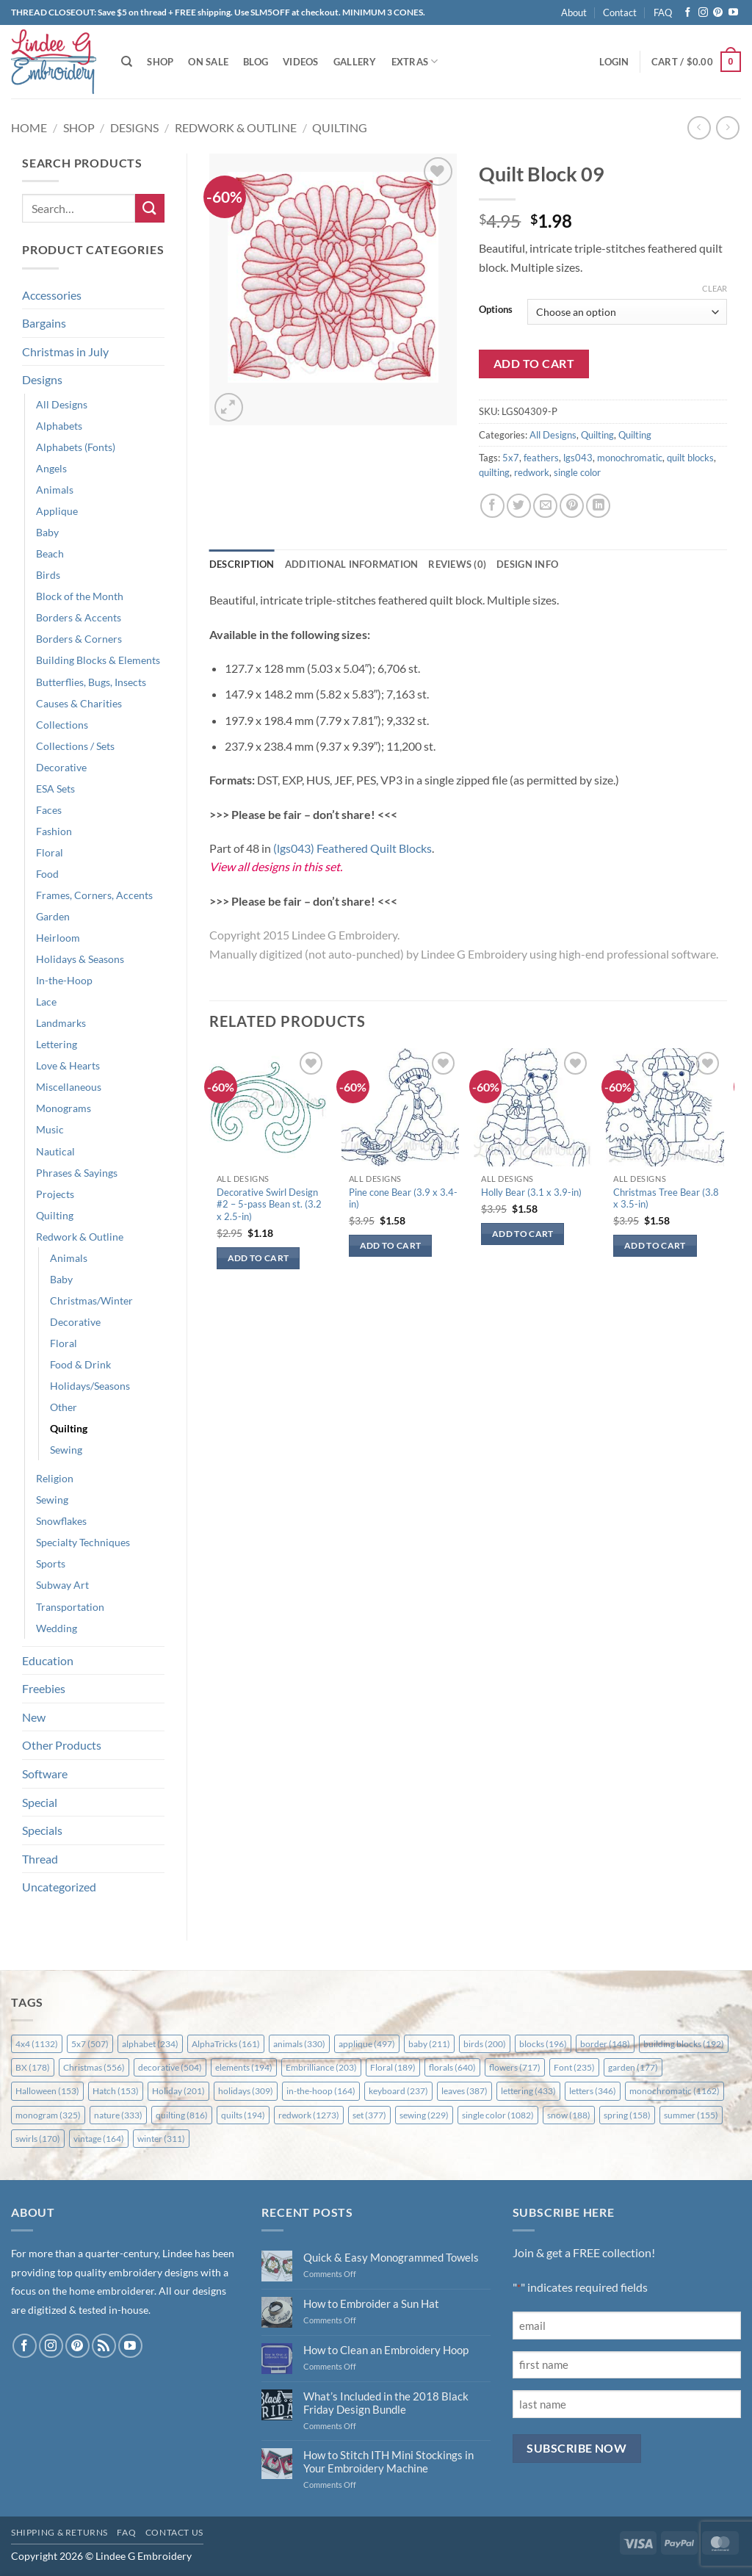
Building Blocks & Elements (98, 660)
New (34, 1717)
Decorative (61, 767)
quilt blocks (690, 457)
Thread (40, 1859)
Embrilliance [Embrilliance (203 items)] (321, 2067)
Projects (55, 1194)
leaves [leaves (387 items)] (464, 2090)
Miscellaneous (68, 1086)
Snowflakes (61, 1521)
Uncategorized (59, 1887)
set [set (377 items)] (369, 2115)
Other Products (61, 1745)
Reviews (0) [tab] (457, 564)
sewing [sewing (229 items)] (424, 2115)
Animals (54, 489)
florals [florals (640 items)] (452, 2067)
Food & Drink (80, 1364)
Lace (46, 1001)
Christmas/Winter (91, 1300)
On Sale (208, 62)
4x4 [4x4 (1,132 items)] (36, 2043)
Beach (50, 553)
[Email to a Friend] (545, 506)
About (574, 12)
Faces (49, 810)
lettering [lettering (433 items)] (528, 2090)
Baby (47, 532)
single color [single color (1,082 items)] (498, 2115)
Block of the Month (79, 596)
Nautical (55, 1151)
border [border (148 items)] (605, 2043)
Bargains (44, 323)
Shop (160, 62)
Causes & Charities (79, 703)
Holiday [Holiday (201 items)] (178, 2090)
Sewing (66, 1449)
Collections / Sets (75, 746)
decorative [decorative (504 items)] (170, 2067)
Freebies (43, 1688)
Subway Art (62, 1585)
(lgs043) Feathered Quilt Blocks (352, 848)
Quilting (339, 127)
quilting (494, 472)
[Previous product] (727, 127)
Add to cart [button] (258, 1258)
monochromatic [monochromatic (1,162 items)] (674, 2090)
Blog (255, 62)
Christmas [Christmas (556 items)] (94, 2067)
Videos (301, 62)
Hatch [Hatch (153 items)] (116, 2090)
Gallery (355, 62)
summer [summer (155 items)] (691, 2115)
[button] (614, 61)
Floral (49, 852)
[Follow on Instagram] (703, 12)
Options (496, 310)
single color (577, 472)
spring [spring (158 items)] (627, 2115)
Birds (48, 575)
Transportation (70, 1607)
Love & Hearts (68, 1065)
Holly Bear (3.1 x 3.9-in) (531, 1192)
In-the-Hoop (64, 980)
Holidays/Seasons (90, 1385)
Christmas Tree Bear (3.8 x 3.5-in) (666, 1198)
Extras (414, 61)
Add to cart (534, 363)
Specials (42, 1830)
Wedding (56, 1628)
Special (39, 1802)
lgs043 (578, 457)
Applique (57, 511)
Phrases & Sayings (77, 1172)
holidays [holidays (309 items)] (245, 2090)
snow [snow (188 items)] (568, 2115)
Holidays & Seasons (80, 959)
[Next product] (698, 127)
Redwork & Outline (236, 127)
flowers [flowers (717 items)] (514, 2067)
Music (50, 1129)
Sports (50, 1563)
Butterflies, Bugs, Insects (91, 682)
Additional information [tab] (352, 564)
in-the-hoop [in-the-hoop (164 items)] (320, 2090)
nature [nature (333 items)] (118, 2115)
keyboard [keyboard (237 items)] (398, 2090)
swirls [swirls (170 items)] (37, 2138)
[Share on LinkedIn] (598, 506)
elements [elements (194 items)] (243, 2067)
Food (47, 873)
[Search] (126, 62)
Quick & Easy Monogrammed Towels (391, 2257)
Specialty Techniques (83, 1542)
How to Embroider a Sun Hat (371, 2303)
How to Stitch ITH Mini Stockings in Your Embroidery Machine (388, 2461)
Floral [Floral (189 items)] (393, 2067)
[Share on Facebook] (492, 506)
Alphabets (59, 425)
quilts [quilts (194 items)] (243, 2115)
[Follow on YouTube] (733, 12)
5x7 (510, 457)
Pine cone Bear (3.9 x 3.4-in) (403, 1198)
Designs (134, 127)
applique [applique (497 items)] (367, 2043)
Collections (62, 724)
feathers (541, 457)
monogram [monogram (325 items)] (48, 2115)
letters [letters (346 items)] (592, 2090)
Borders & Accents (78, 617)
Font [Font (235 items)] (574, 2067)
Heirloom (58, 937)
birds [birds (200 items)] (484, 2043)
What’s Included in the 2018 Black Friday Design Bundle (386, 2402)
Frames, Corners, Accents (94, 895)
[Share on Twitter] (519, 506)
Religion (54, 1478)
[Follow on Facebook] (688, 12)
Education (47, 1660)
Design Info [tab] (527, 564)
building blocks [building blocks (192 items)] (683, 2043)
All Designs (61, 404)
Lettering (56, 1044)
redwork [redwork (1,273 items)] (308, 2115)
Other (63, 1407)
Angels (51, 468)
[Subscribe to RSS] (104, 2346)
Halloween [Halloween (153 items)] (47, 2090)
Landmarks (61, 1023)
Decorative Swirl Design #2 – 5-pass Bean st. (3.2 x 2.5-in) (269, 1204)
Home (29, 127)
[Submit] (149, 208)
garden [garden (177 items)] (633, 2067)
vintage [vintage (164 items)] (98, 2138)
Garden (53, 916)
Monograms (63, 1108)
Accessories (52, 295)
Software (45, 1774)
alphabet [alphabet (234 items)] (150, 2043)
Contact (620, 12)
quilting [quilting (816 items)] (182, 2115)
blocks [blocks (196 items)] (543, 2043)
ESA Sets (55, 788)
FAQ (663, 12)
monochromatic (629, 457)
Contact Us (174, 2532)
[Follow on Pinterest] (718, 12)
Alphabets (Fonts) (75, 447)
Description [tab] (242, 564)
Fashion (54, 831)
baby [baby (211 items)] (429, 2043)
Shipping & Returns (59, 2532)
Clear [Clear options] (714, 288)
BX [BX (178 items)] (32, 2067)
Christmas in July (65, 351)
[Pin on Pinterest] (572, 506)
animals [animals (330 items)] (299, 2043)
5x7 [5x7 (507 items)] (90, 2043)
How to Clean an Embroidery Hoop (386, 2349)
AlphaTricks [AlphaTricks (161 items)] (226, 2043)
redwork (531, 472)
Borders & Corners (79, 638)
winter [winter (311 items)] (161, 2138)
